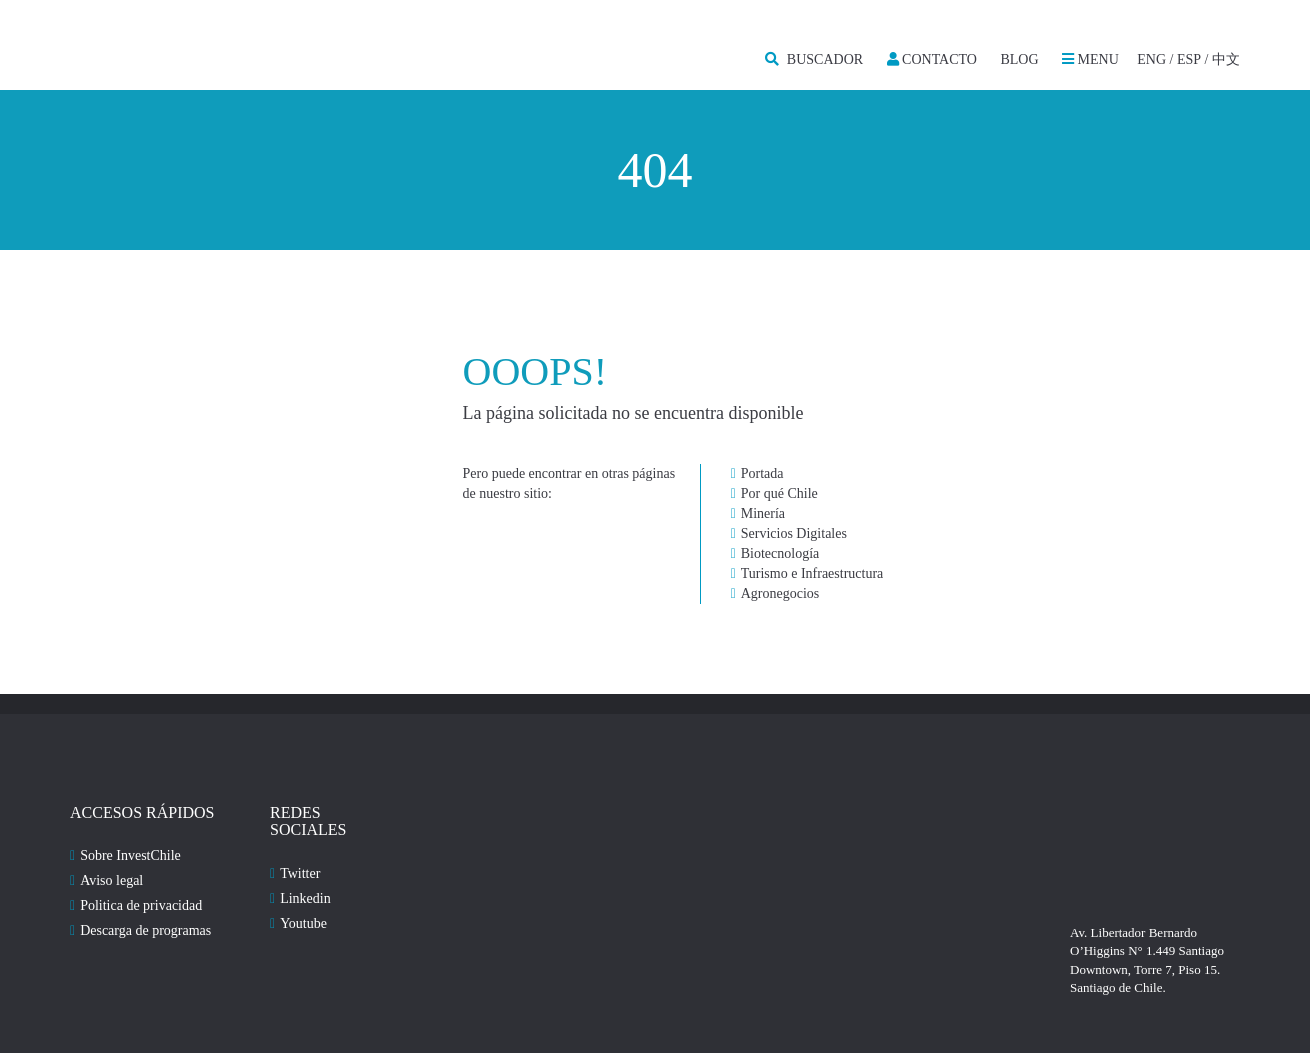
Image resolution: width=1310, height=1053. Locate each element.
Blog (1019, 59)
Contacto (932, 59)
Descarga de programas (145, 930)
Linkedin (305, 898)
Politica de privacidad (141, 905)
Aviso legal (111, 880)
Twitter (300, 873)
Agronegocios (780, 593)
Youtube (303, 923)
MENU (1090, 59)
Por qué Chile (779, 493)
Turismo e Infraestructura (812, 573)
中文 (1226, 59)
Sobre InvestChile (130, 855)
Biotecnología (780, 553)
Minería (763, 513)
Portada (762, 473)
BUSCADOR (814, 59)
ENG (1151, 59)
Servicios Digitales (794, 533)
